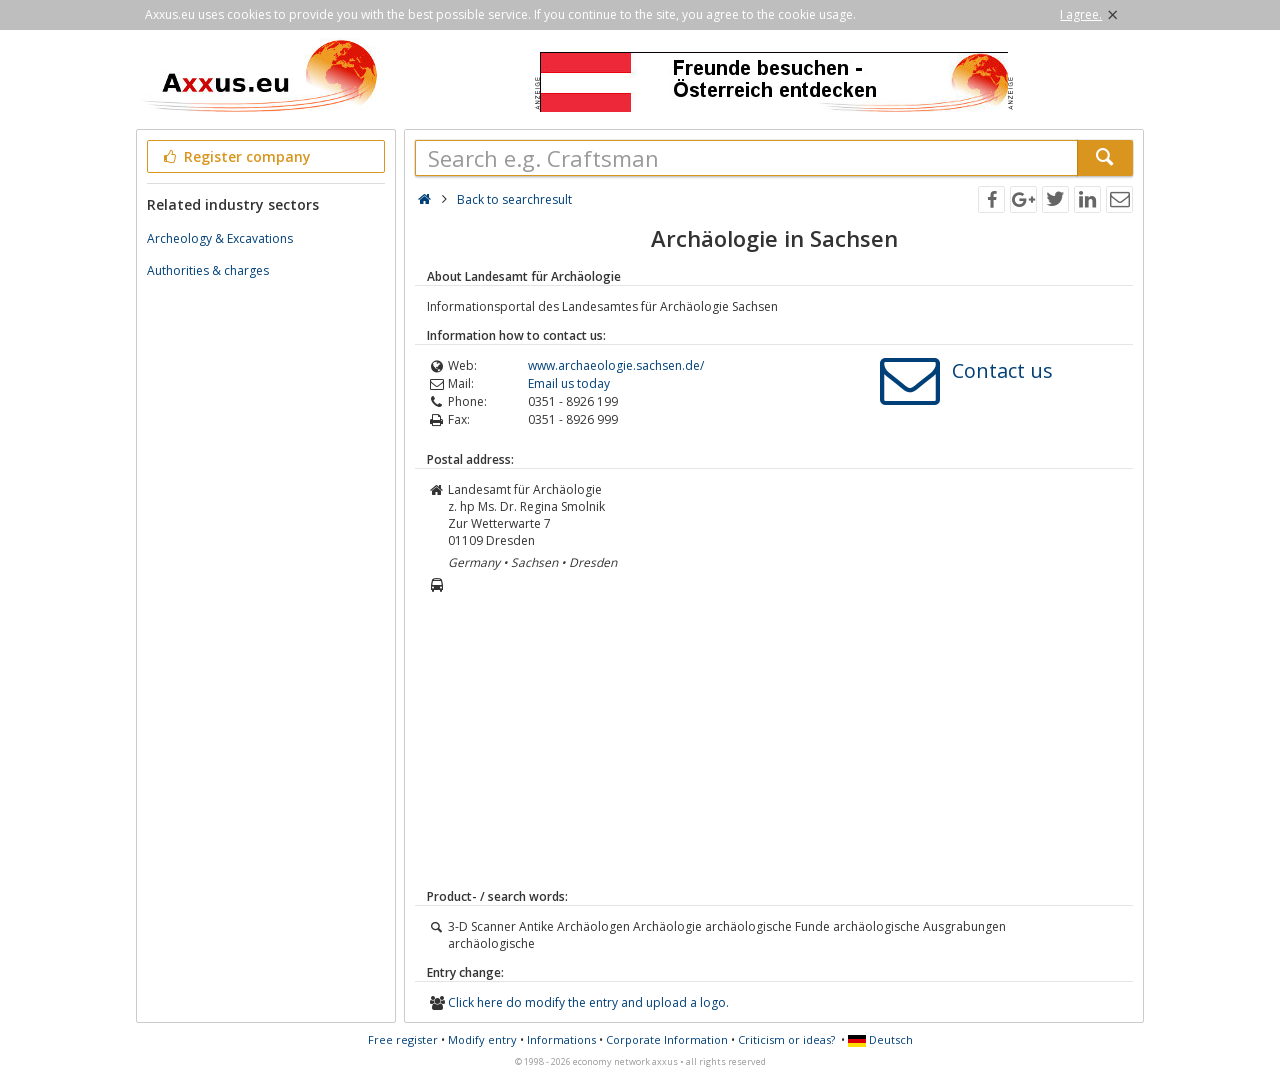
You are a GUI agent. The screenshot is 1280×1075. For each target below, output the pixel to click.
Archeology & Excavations (220, 238)
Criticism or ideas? (786, 1039)
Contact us (1002, 370)
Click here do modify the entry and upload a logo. (588, 1002)
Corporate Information (667, 1039)
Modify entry (482, 1039)
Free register (403, 1039)
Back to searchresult (514, 199)
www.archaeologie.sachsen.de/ (616, 365)
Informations (561, 1039)
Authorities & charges (208, 270)
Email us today (569, 383)
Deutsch (880, 1039)
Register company (235, 156)
